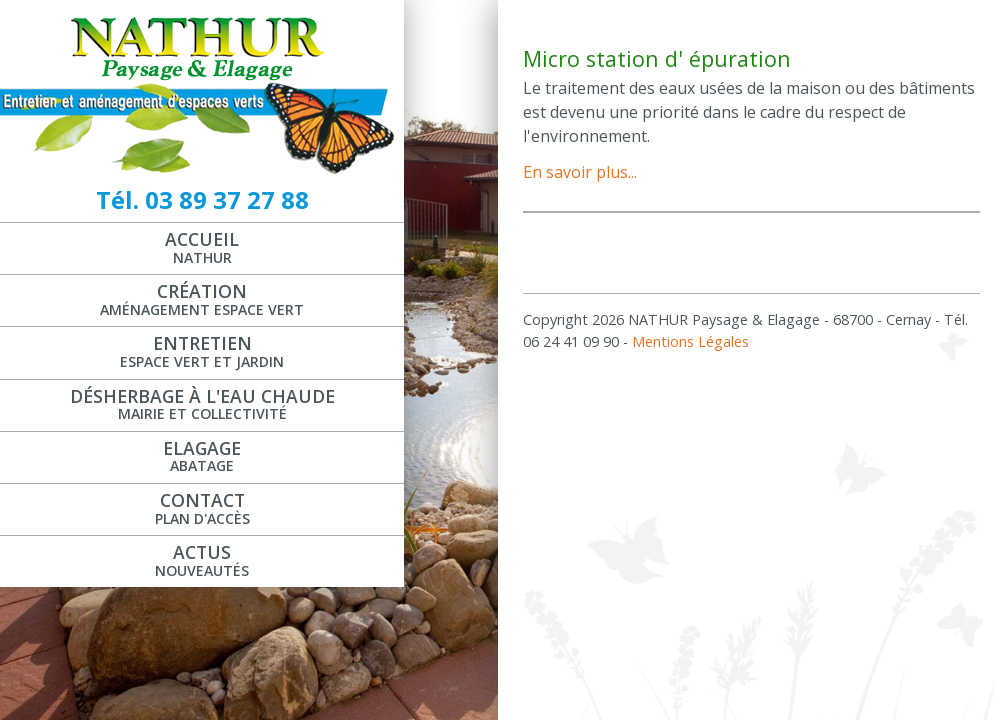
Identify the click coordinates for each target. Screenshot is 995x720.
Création (202, 299)
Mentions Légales (690, 341)
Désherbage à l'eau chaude (202, 404)
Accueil (202, 247)
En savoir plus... (580, 172)
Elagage (202, 456)
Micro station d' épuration (657, 58)
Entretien (202, 351)
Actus (202, 560)
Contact (202, 508)
